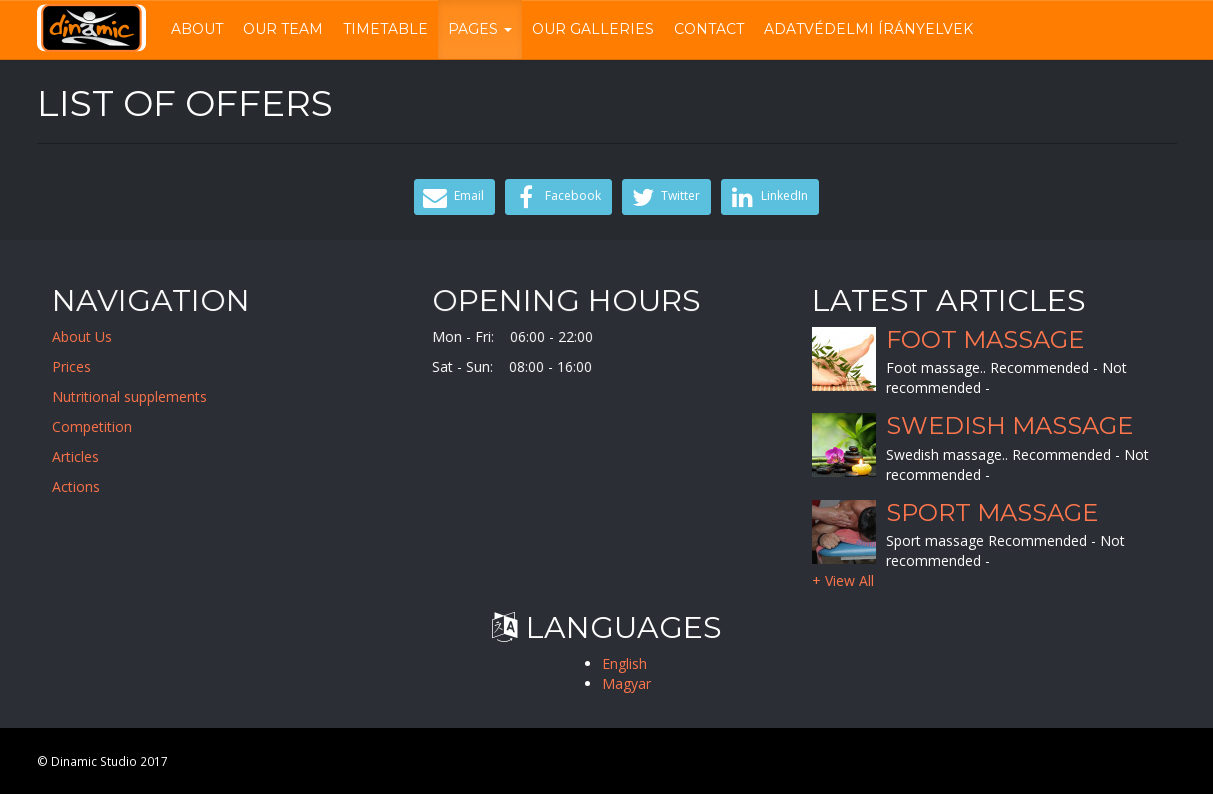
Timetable (385, 29)
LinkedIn (767, 197)
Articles (87, 456)
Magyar (626, 683)
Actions (88, 486)
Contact (709, 29)
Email (452, 197)
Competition (104, 426)
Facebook (556, 197)
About (197, 29)
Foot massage (984, 338)
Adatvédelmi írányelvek (868, 29)
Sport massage (991, 510)
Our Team (283, 29)
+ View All (847, 575)
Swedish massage (1009, 425)
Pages (480, 29)
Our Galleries (593, 29)
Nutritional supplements (141, 396)
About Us (94, 336)
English (624, 663)
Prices (83, 366)
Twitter (664, 197)
